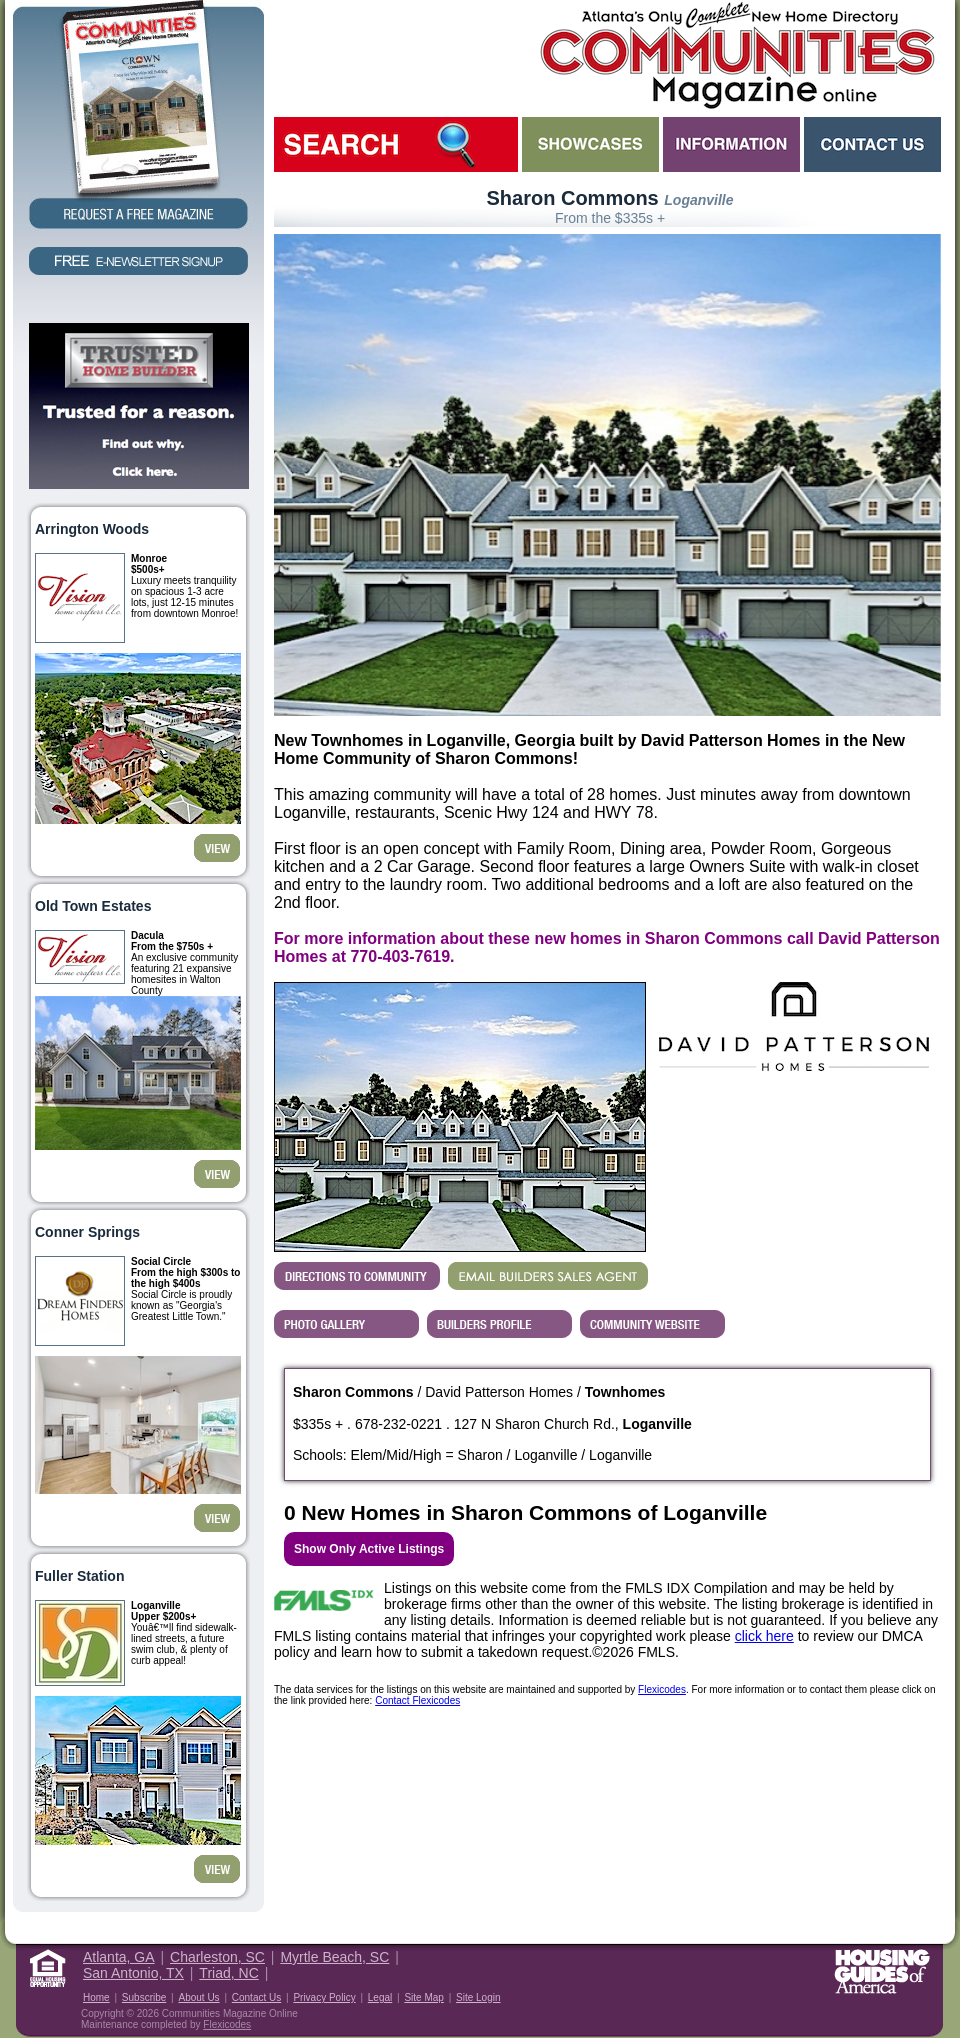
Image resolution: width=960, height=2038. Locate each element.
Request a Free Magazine (138, 116)
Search (396, 144)
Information (731, 144)
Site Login (478, 1997)
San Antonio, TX (133, 1973)
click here (764, 1636)
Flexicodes (662, 1689)
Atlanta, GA (119, 1957)
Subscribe (144, 1997)
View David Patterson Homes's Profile (499, 1324)
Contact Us (872, 144)
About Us (198, 1997)
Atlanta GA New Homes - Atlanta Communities (735, 55)
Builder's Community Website (652, 1324)
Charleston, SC (217, 1957)
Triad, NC (228, 1973)
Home (96, 1997)
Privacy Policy (324, 1997)
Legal (380, 1997)
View (217, 848)
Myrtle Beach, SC (334, 1957)
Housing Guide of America (882, 1971)
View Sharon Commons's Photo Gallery (346, 1324)
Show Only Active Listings (369, 1549)
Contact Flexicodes (417, 1700)
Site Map (423, 1997)
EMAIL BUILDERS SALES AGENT (548, 1276)
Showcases (590, 144)
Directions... (357, 1276)
